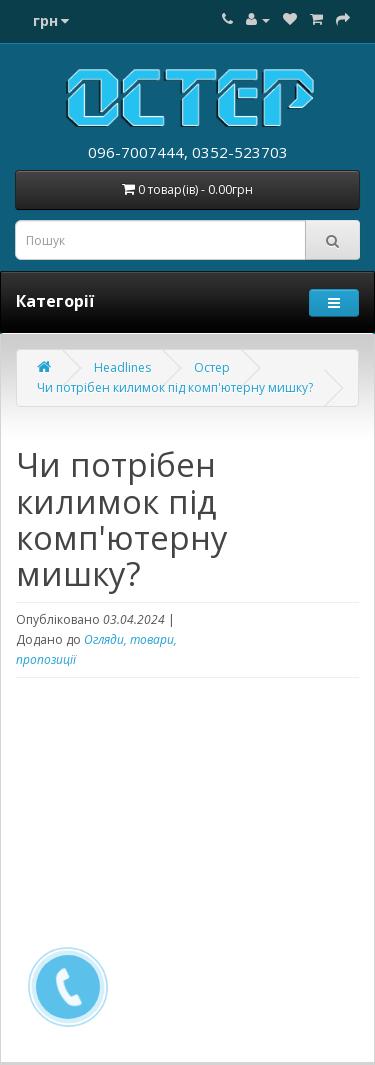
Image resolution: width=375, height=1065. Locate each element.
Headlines (122, 367)
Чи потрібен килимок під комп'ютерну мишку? (175, 387)
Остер (212, 367)
